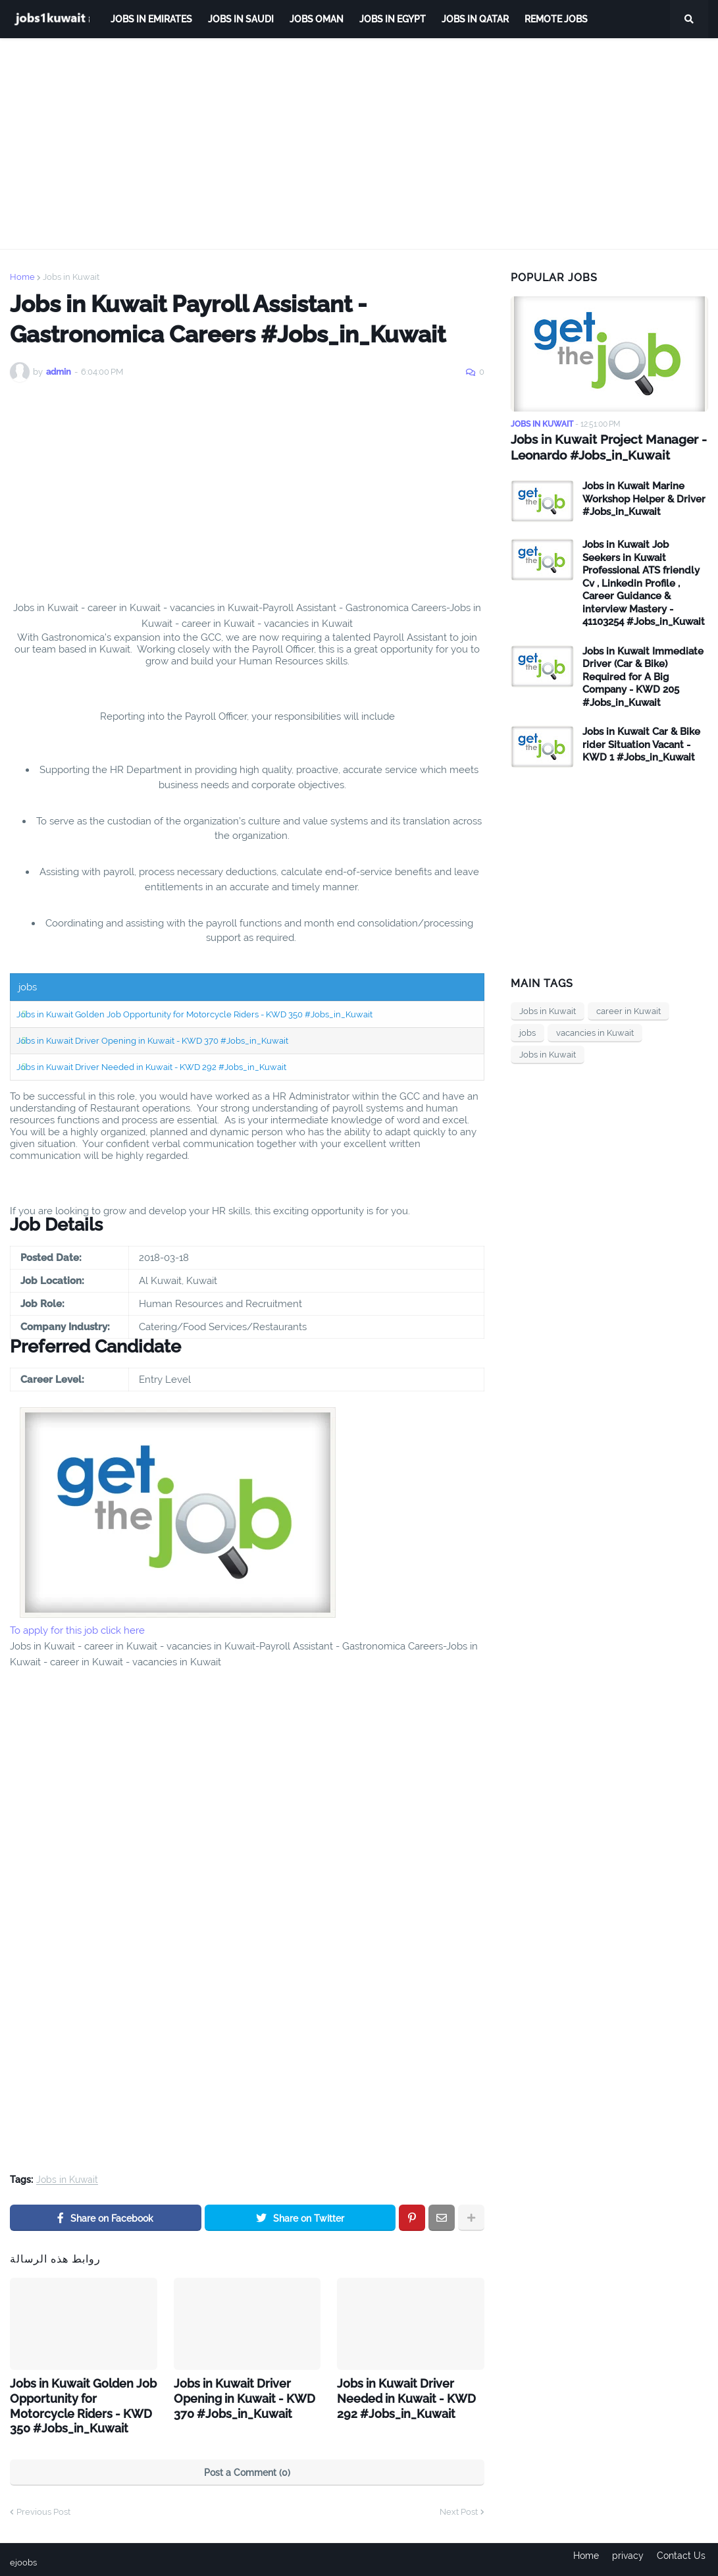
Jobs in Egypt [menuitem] (392, 19)
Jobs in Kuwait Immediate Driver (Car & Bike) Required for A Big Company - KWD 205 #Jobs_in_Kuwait (643, 675)
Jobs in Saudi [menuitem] (241, 19)
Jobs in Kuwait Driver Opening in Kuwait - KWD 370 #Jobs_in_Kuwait (152, 1041)
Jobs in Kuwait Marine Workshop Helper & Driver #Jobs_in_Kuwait (643, 498)
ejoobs (24, 2557)
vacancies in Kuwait (595, 1032)
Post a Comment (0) (247, 2467)
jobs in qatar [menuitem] (475, 19)
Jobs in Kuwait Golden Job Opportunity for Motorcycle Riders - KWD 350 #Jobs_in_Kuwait (194, 1014)
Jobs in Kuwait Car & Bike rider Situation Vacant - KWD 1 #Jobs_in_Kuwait (641, 744)
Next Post (459, 2506)
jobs (527, 1032)
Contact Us (683, 2557)
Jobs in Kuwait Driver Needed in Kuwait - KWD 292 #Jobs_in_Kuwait (151, 1067)
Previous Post (43, 2506)
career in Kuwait (628, 1010)
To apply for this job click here (77, 1630)
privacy (628, 2557)
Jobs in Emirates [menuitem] (151, 19)
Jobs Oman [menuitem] (317, 19)
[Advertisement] (359, 143)
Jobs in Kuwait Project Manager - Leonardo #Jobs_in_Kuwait (602, 447)
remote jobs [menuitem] (556, 19)
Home (22, 277)
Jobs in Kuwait (71, 277)
